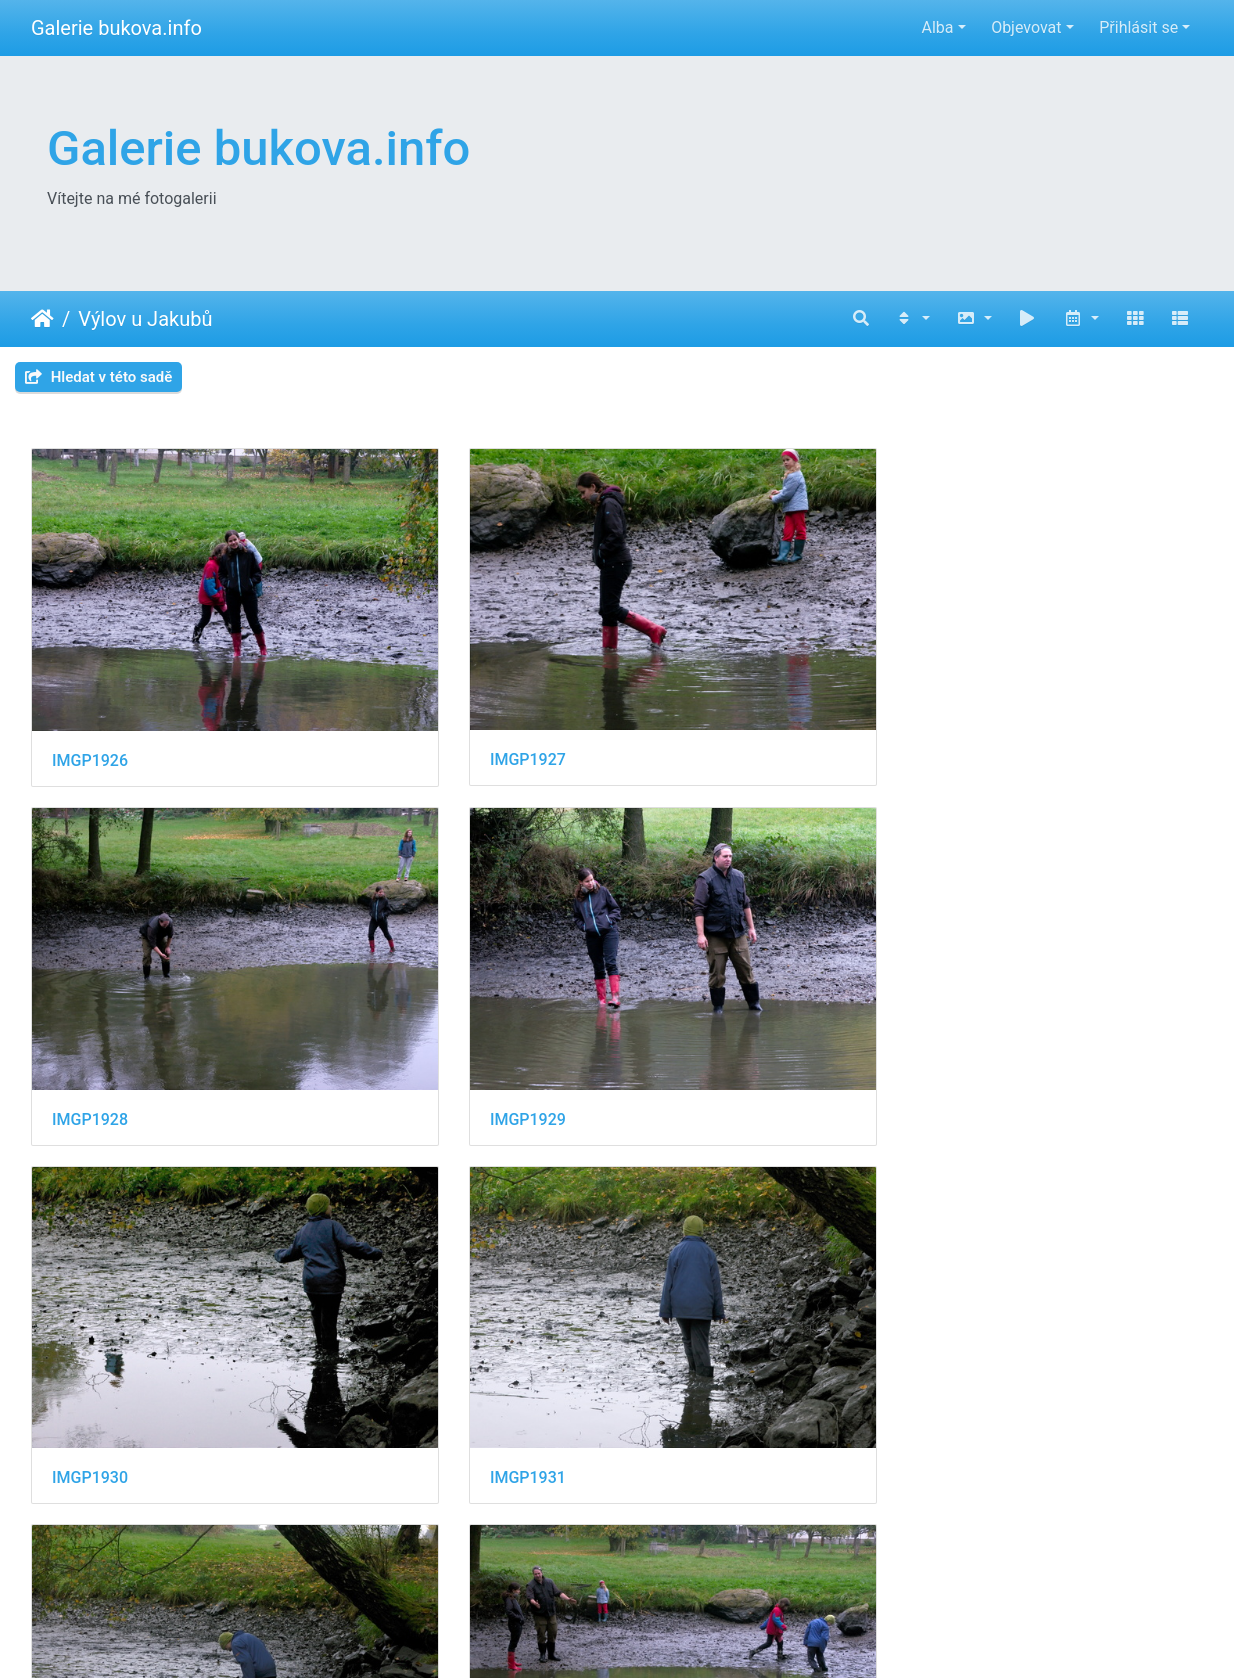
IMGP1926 (90, 665)
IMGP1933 (992, 928)
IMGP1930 (90, 928)
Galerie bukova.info (116, 28)
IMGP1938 (90, 1455)
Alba (937, 27)
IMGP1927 (391, 664)
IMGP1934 (90, 1191)
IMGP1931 (391, 928)
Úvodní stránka (42, 319)
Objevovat (1026, 27)
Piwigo (723, 1635)
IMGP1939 (391, 1455)
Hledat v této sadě (98, 377)
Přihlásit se (1138, 27)
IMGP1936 (691, 1191)
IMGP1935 (391, 1191)
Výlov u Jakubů (145, 319)
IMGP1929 (992, 665)
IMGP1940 (691, 1455)
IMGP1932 (691, 928)
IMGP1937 (992, 1191)
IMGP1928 (691, 665)
